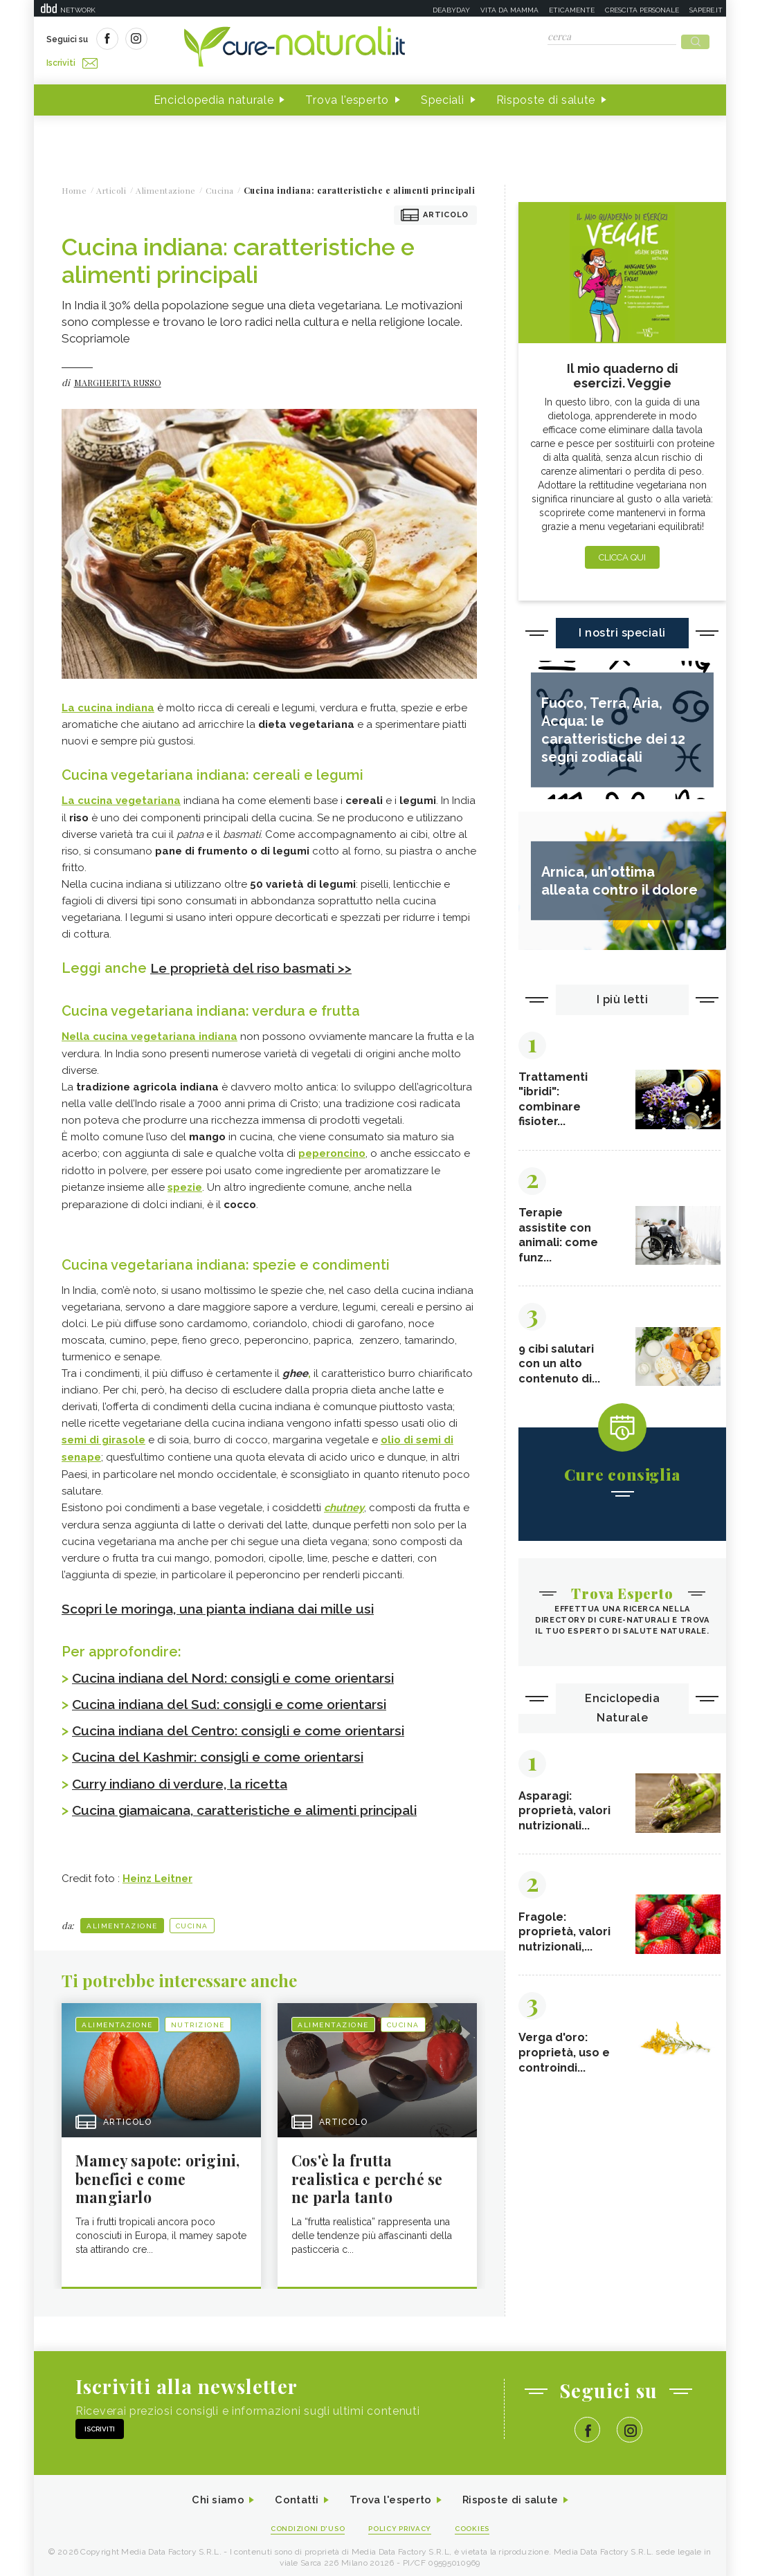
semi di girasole (103, 1433)
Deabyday (451, 10)
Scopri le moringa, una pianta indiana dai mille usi (228, 1599)
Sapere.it (706, 10)
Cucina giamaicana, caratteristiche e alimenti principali (258, 1800)
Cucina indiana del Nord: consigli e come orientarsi (244, 1669)
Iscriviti (202, 40)
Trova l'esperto (347, 95)
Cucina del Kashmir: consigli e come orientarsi (229, 1747)
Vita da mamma (509, 10)
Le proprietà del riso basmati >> (256, 963)
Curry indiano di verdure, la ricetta (187, 1774)
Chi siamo (210, 2492)
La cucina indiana (108, 703)
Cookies (479, 2521)
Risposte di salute (546, 95)
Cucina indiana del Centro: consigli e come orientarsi (251, 1721)
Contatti (292, 2492)
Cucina (192, 1915)
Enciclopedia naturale (214, 95)
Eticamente (572, 10)
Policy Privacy (402, 2521)
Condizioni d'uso (303, 2521)
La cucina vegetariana (121, 796)
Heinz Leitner (157, 1869)
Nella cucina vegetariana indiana (149, 1031)
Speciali (442, 95)
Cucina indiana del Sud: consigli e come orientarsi (240, 1695)
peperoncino (331, 1148)
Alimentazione (122, 1915)
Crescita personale (642, 10)
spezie (185, 1181)
